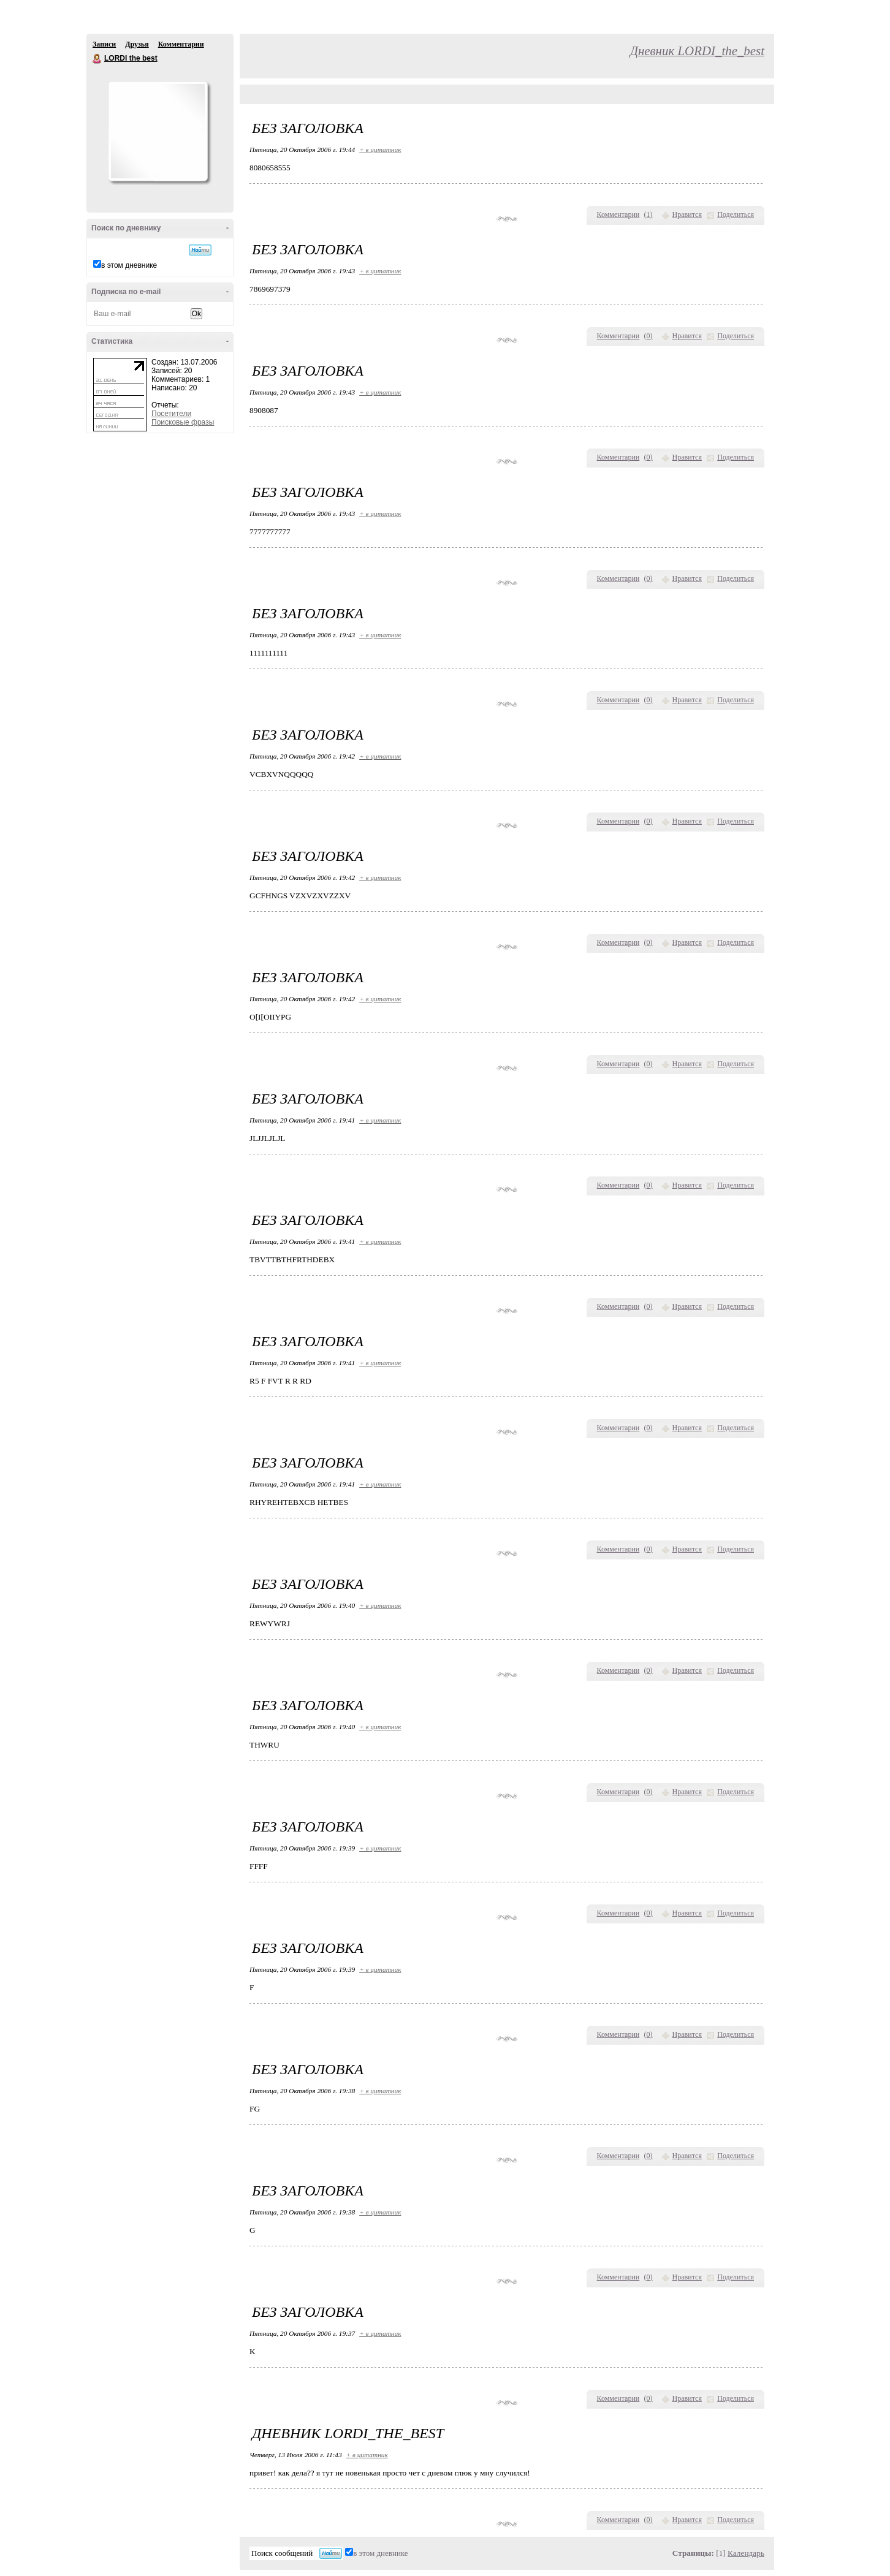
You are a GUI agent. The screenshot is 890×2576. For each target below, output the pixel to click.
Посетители (171, 413)
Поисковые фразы (182, 422)
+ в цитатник (380, 149)
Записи (104, 44)
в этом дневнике (129, 265)
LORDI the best (97, 59)
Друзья (136, 44)
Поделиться (735, 214)
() (648, 214)
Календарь (746, 2553)
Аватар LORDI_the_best (157, 131)
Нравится (687, 214)
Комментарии (181, 44)
